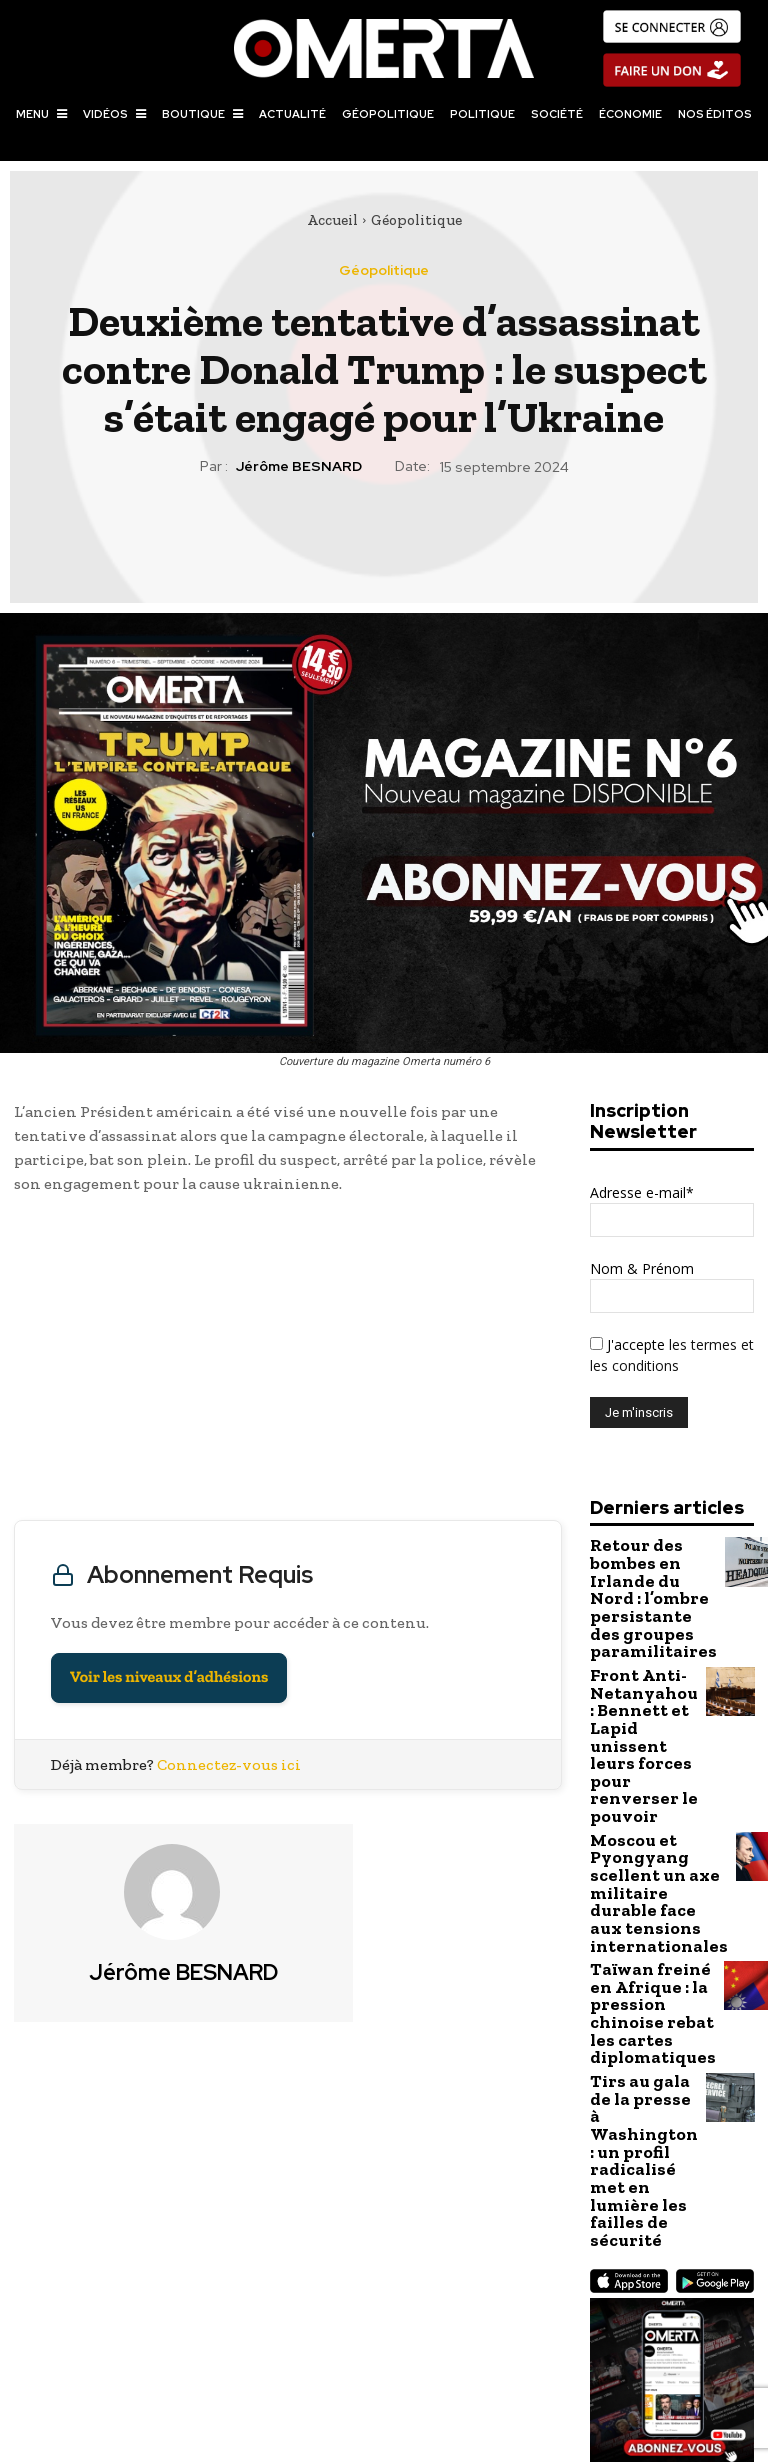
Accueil (332, 220)
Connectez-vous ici (229, 1764)
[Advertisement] (288, 1362)
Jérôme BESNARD (299, 466)
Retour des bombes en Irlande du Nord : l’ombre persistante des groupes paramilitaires (642, 1585)
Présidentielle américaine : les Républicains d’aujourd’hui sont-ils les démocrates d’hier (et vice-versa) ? (576, 2336)
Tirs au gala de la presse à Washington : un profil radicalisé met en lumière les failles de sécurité (638, 1979)
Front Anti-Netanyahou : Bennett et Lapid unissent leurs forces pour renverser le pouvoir (641, 1685)
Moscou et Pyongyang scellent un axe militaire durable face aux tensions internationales (645, 1785)
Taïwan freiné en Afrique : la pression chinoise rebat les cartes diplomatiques (639, 1879)
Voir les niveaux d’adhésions (169, 1677)
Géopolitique (416, 220)
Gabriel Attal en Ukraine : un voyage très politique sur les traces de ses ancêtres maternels (191, 2326)
